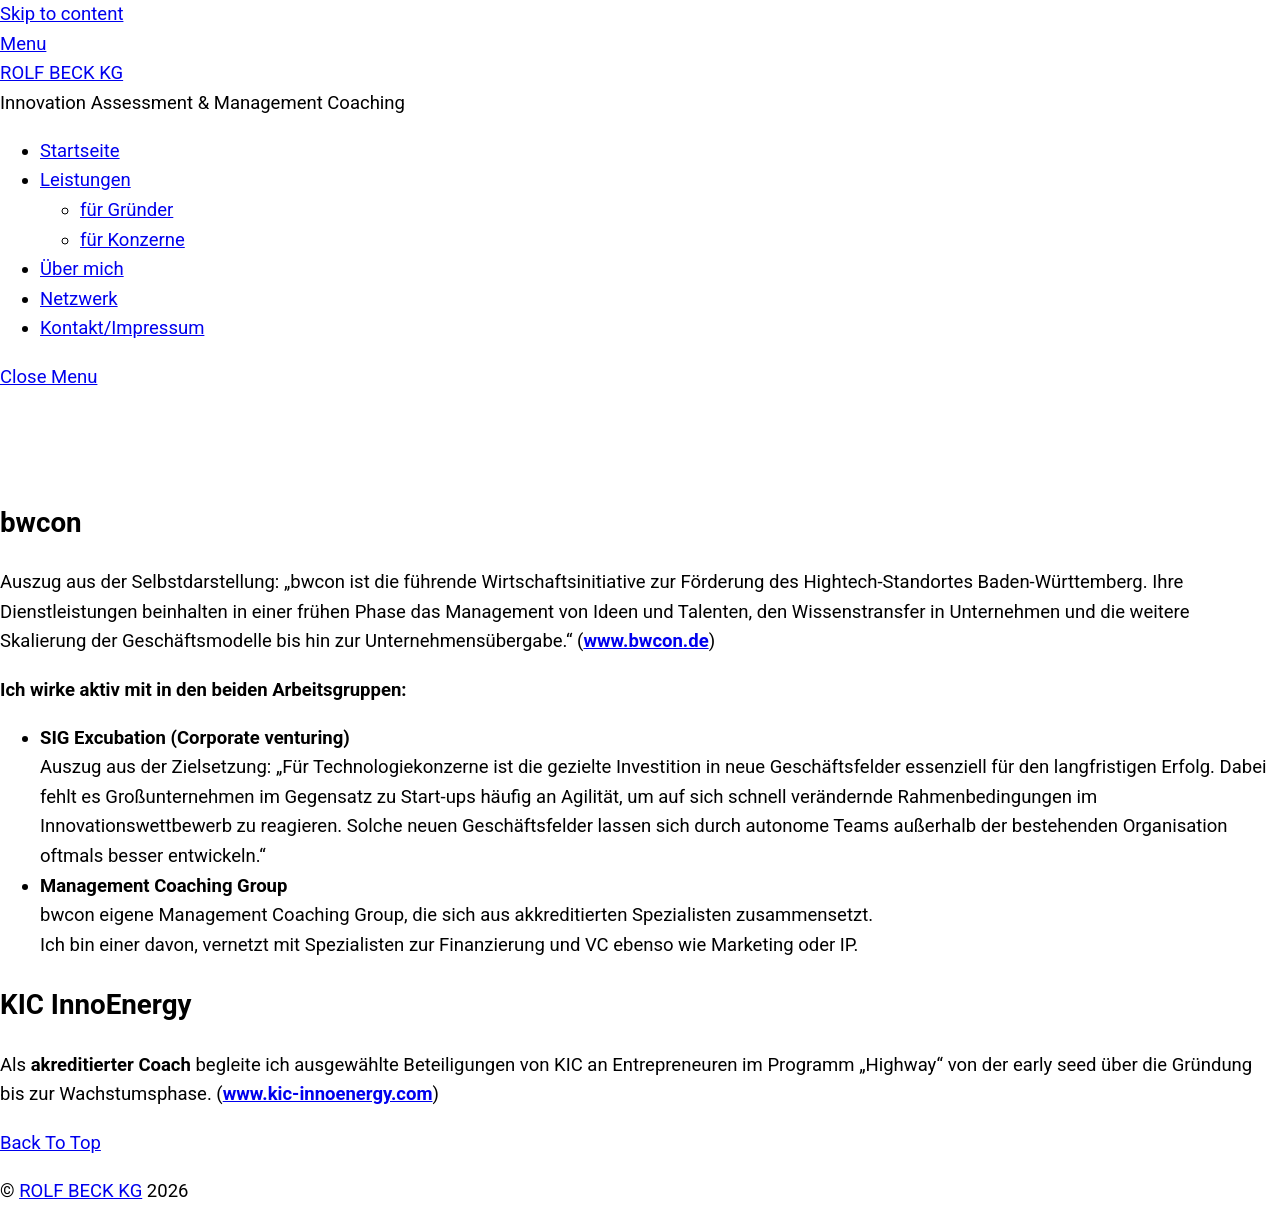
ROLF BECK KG (80, 1191)
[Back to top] (50, 1143)
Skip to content (61, 14)
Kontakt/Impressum (122, 328)
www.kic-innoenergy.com (328, 1094)
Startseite (80, 151)
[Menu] (23, 44)
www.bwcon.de (645, 641)
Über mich (82, 269)
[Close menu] (48, 377)
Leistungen (85, 180)
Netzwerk (79, 299)
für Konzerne (132, 240)
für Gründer (126, 210)
